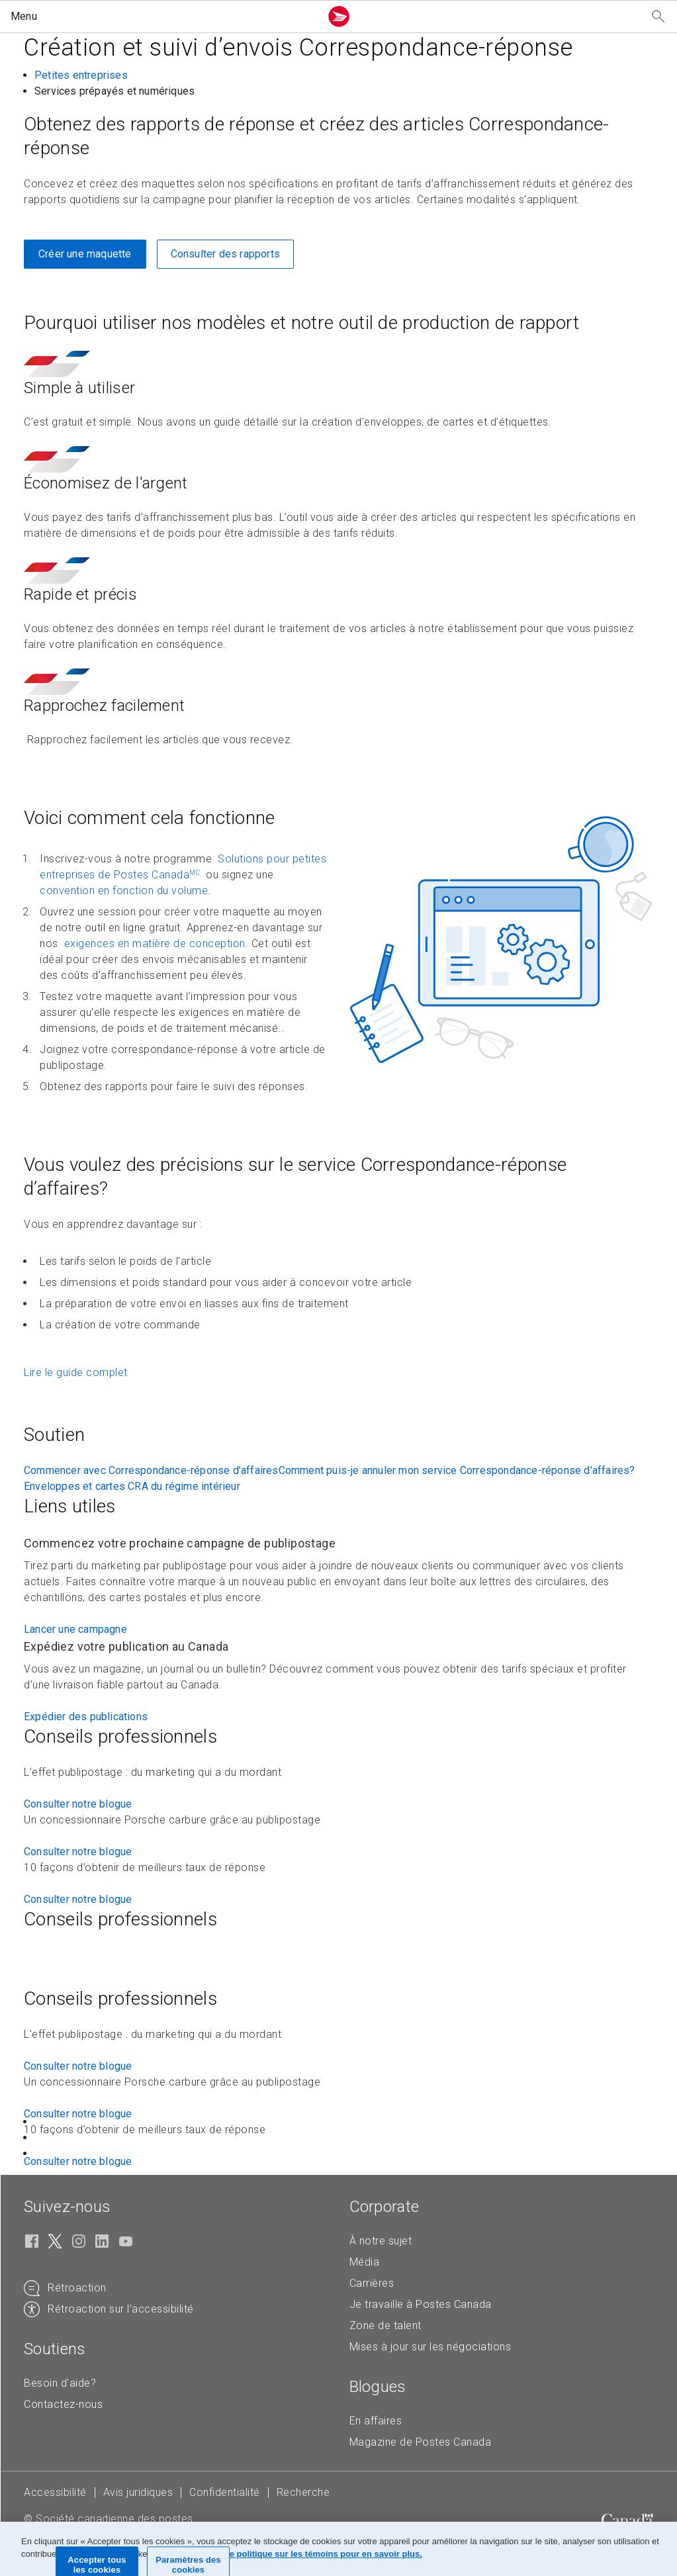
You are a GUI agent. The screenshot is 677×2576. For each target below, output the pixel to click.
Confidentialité (224, 2492)
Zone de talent (385, 2325)
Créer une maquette (85, 254)
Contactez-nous (63, 2404)
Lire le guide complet (76, 1372)
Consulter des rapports (225, 254)
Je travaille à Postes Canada (420, 2304)
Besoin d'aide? (60, 2383)
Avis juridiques (138, 2492)
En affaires (375, 2421)
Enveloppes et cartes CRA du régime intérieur (132, 1486)
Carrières (371, 2283)
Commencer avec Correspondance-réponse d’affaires (151, 1470)
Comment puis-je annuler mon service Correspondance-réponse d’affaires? (457, 1470)
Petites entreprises (81, 75)
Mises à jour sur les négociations (430, 2346)
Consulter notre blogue (78, 1804)
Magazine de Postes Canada (420, 2442)
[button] (163, 16)
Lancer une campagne (75, 1629)
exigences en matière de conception (153, 943)
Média (364, 2262)
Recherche (303, 2492)
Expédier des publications (86, 1716)
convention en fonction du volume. (125, 890)
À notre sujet (380, 2240)
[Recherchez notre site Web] (658, 17)
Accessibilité (55, 2492)
